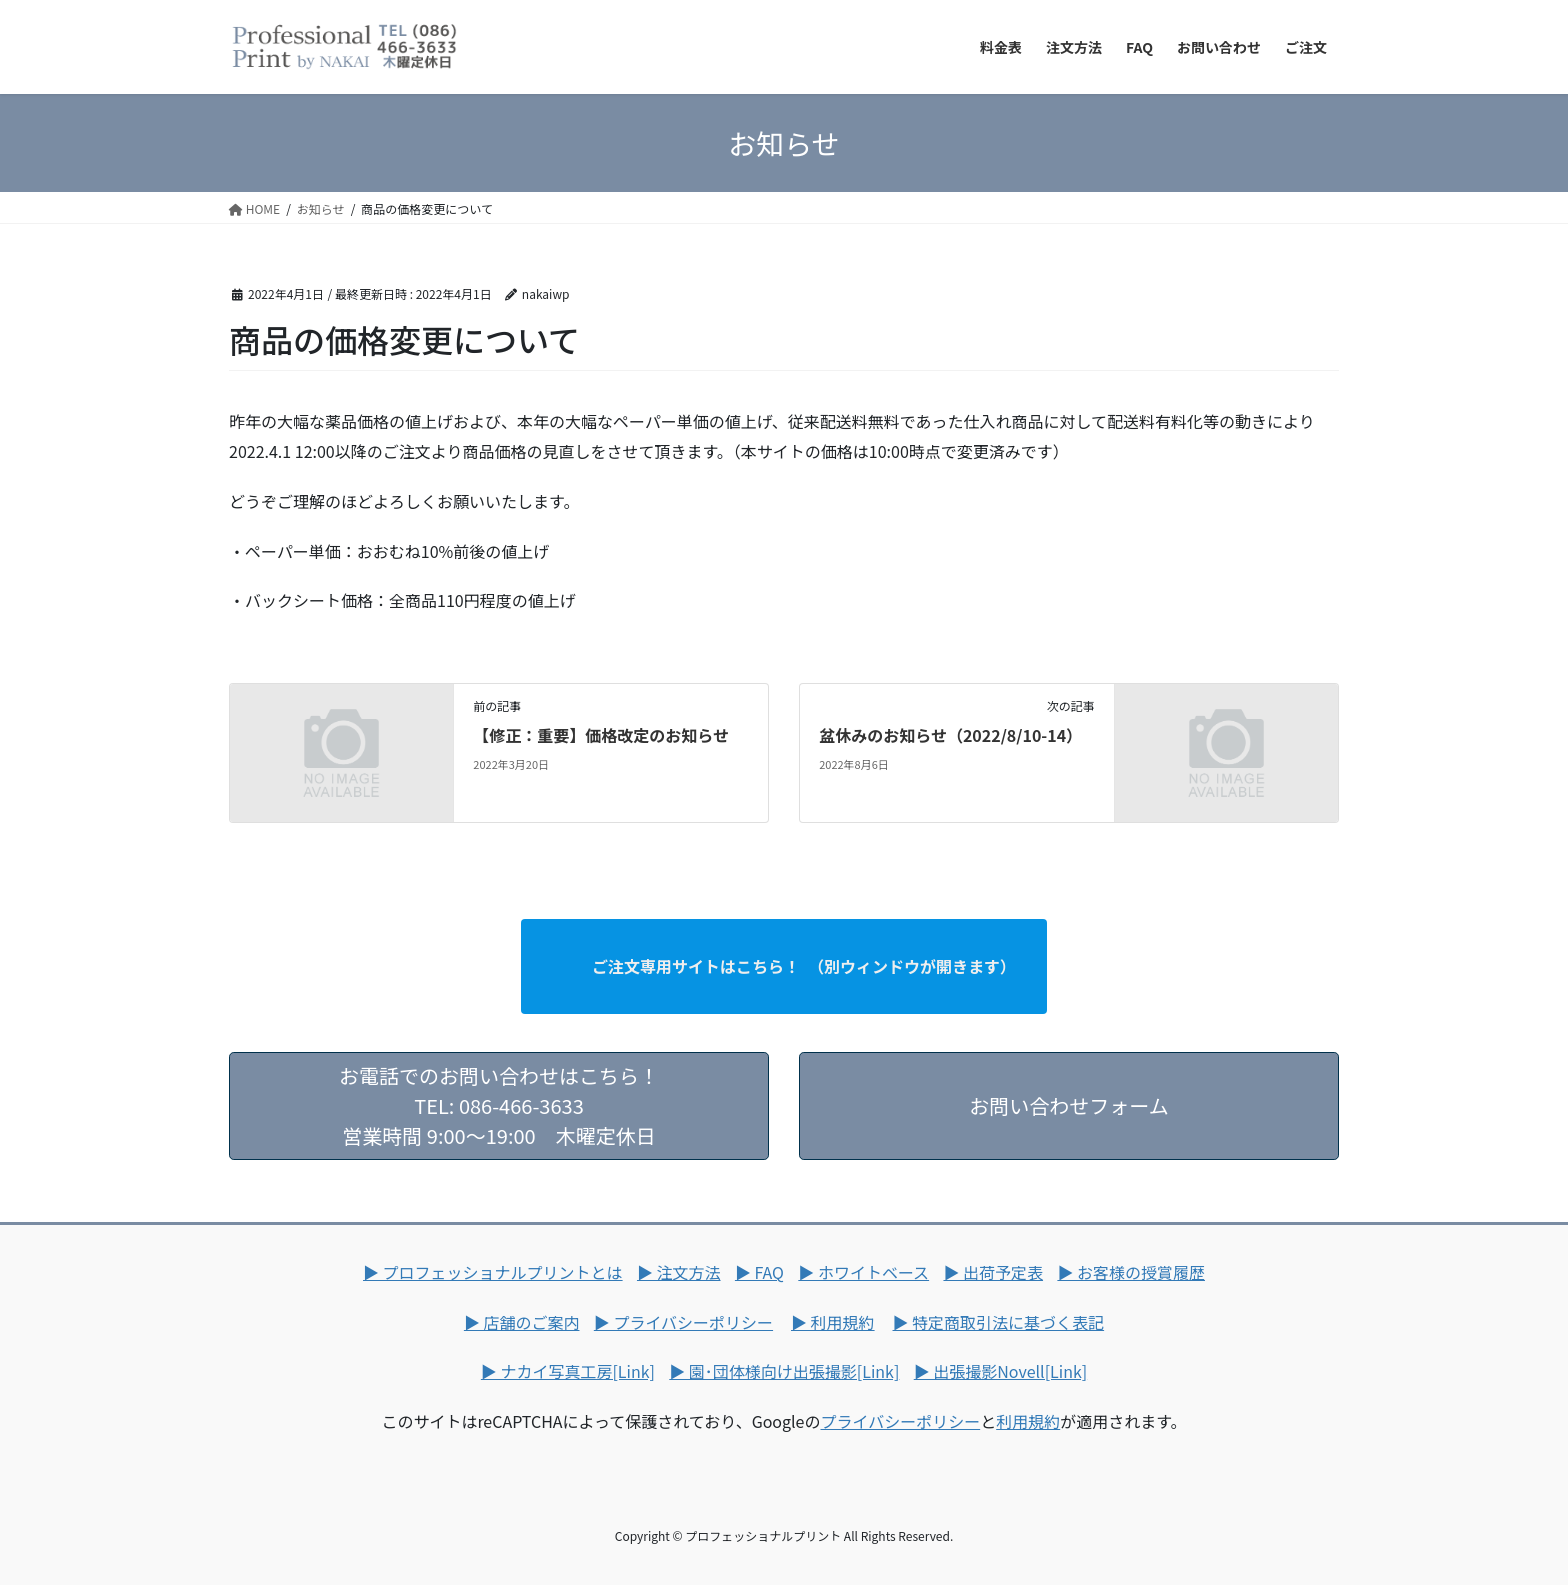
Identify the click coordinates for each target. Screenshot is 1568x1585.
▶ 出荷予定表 (993, 1272)
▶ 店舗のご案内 (522, 1322)
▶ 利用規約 (833, 1322)
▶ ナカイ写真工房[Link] (568, 1371)
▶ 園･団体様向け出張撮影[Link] (784, 1371)
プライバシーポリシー (900, 1421)
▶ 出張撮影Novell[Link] (1000, 1371)
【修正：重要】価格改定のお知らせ (601, 735)
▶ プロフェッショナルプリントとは (493, 1272)
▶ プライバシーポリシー (683, 1322)
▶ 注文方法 (679, 1272)
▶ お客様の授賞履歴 (1131, 1272)
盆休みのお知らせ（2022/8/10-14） (950, 735)
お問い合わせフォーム (1068, 1120)
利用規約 (1028, 1421)
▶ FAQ (759, 1272)
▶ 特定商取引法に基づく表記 (999, 1322)
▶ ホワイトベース (863, 1272)
